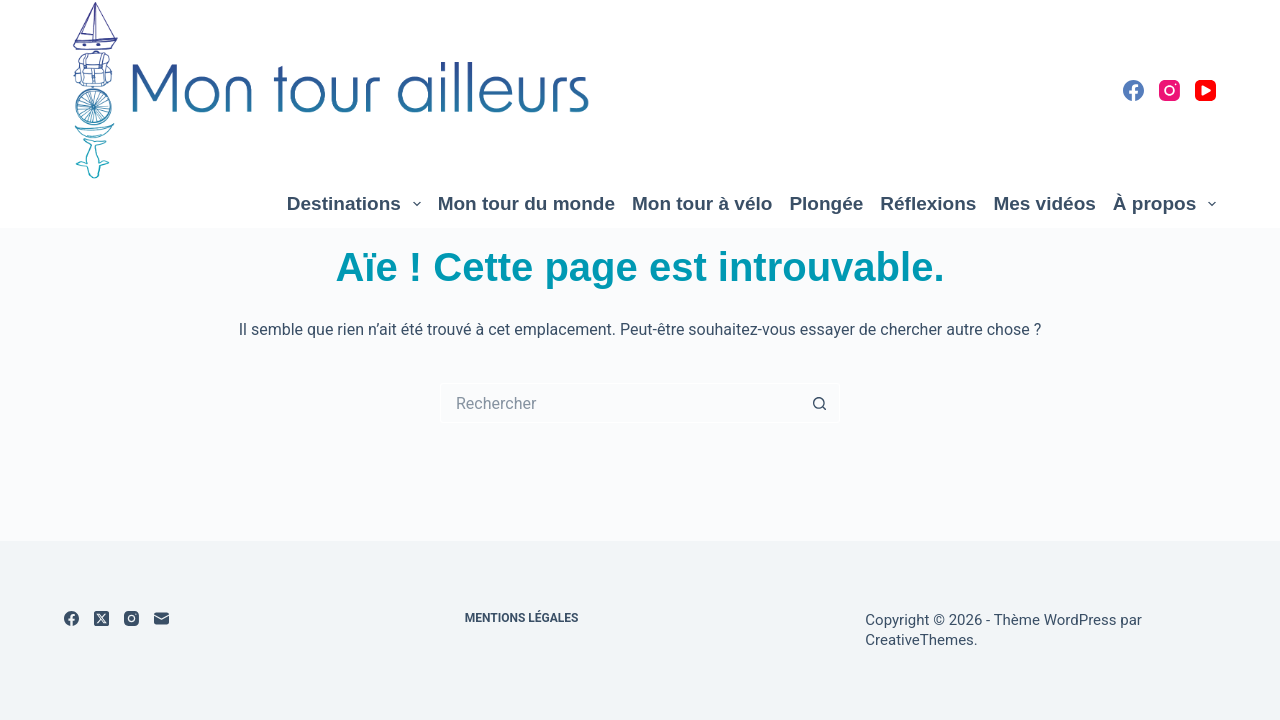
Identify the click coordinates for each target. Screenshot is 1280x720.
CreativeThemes (919, 640)
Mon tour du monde (526, 203)
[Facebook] (1133, 90)
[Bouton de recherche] (820, 403)
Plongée (826, 203)
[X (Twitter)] (101, 618)
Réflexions (928, 203)
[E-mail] (161, 618)
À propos (1164, 204)
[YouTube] (1205, 90)
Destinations (358, 204)
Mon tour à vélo (702, 203)
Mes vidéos (1044, 203)
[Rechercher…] (620, 403)
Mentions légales (522, 618)
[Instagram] (1169, 90)
